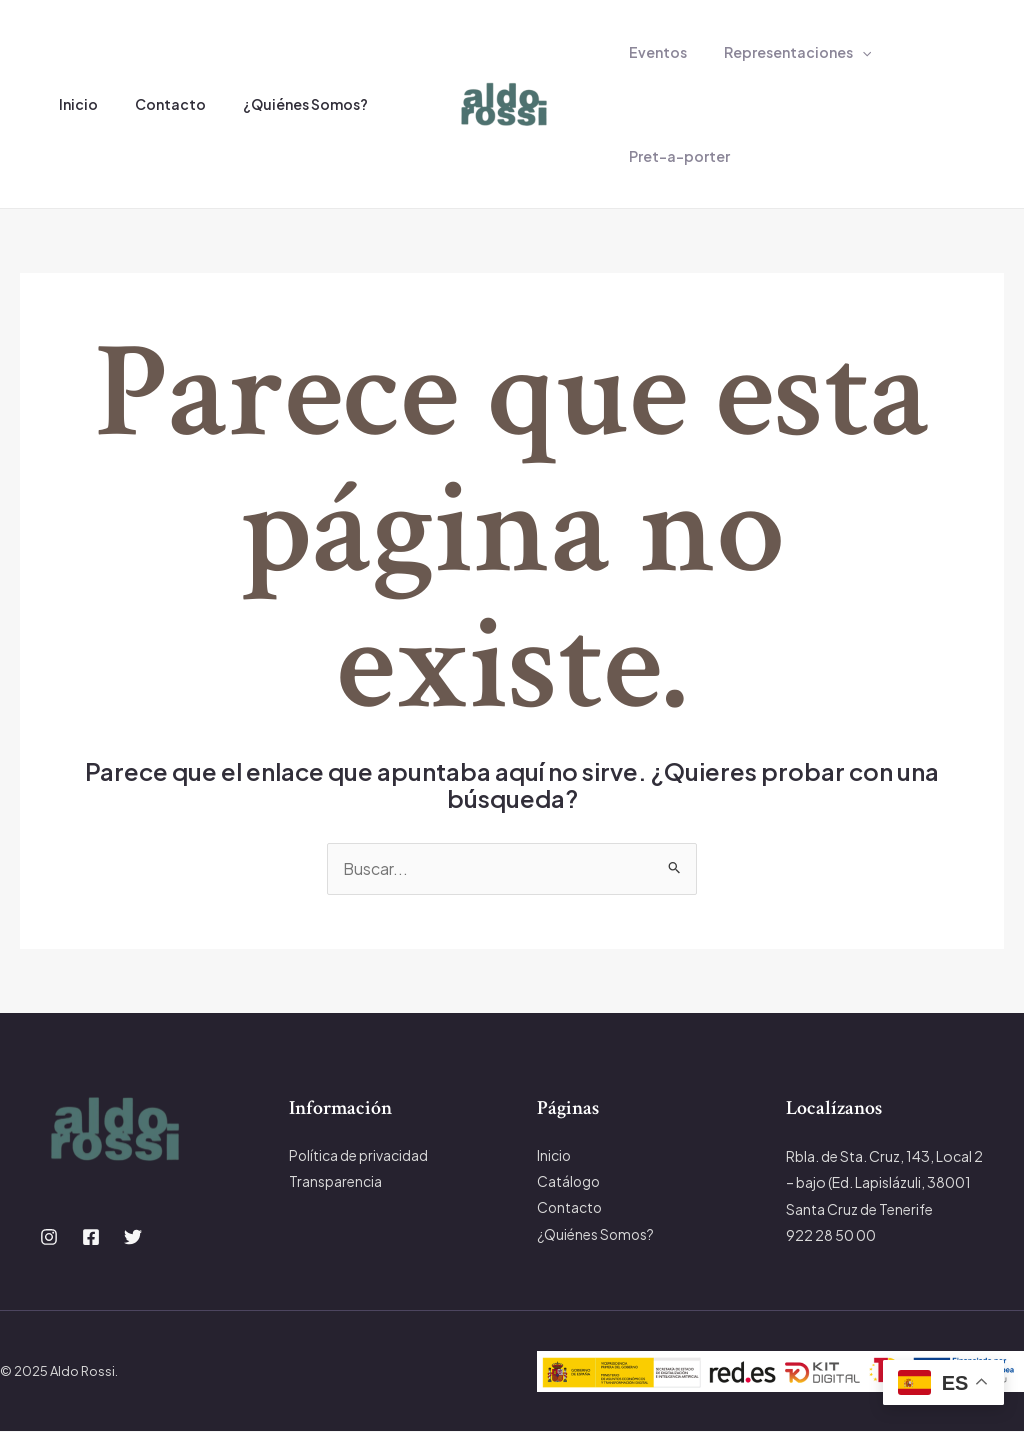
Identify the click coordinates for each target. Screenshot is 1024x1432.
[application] (848, 52)
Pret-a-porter (674, 156)
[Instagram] (49, 1238)
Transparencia (335, 1182)
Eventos (653, 52)
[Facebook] (91, 1238)
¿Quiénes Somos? (282, 104)
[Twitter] (133, 1238)
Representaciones (783, 52)
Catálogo (569, 1182)
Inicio (73, 104)
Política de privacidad (359, 1156)
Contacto (156, 104)
